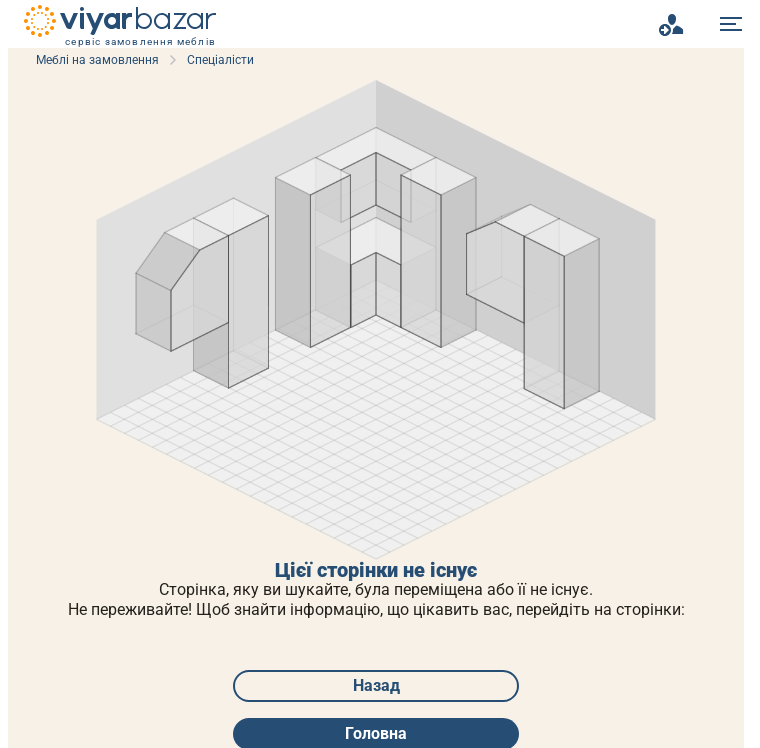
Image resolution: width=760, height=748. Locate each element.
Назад (376, 685)
